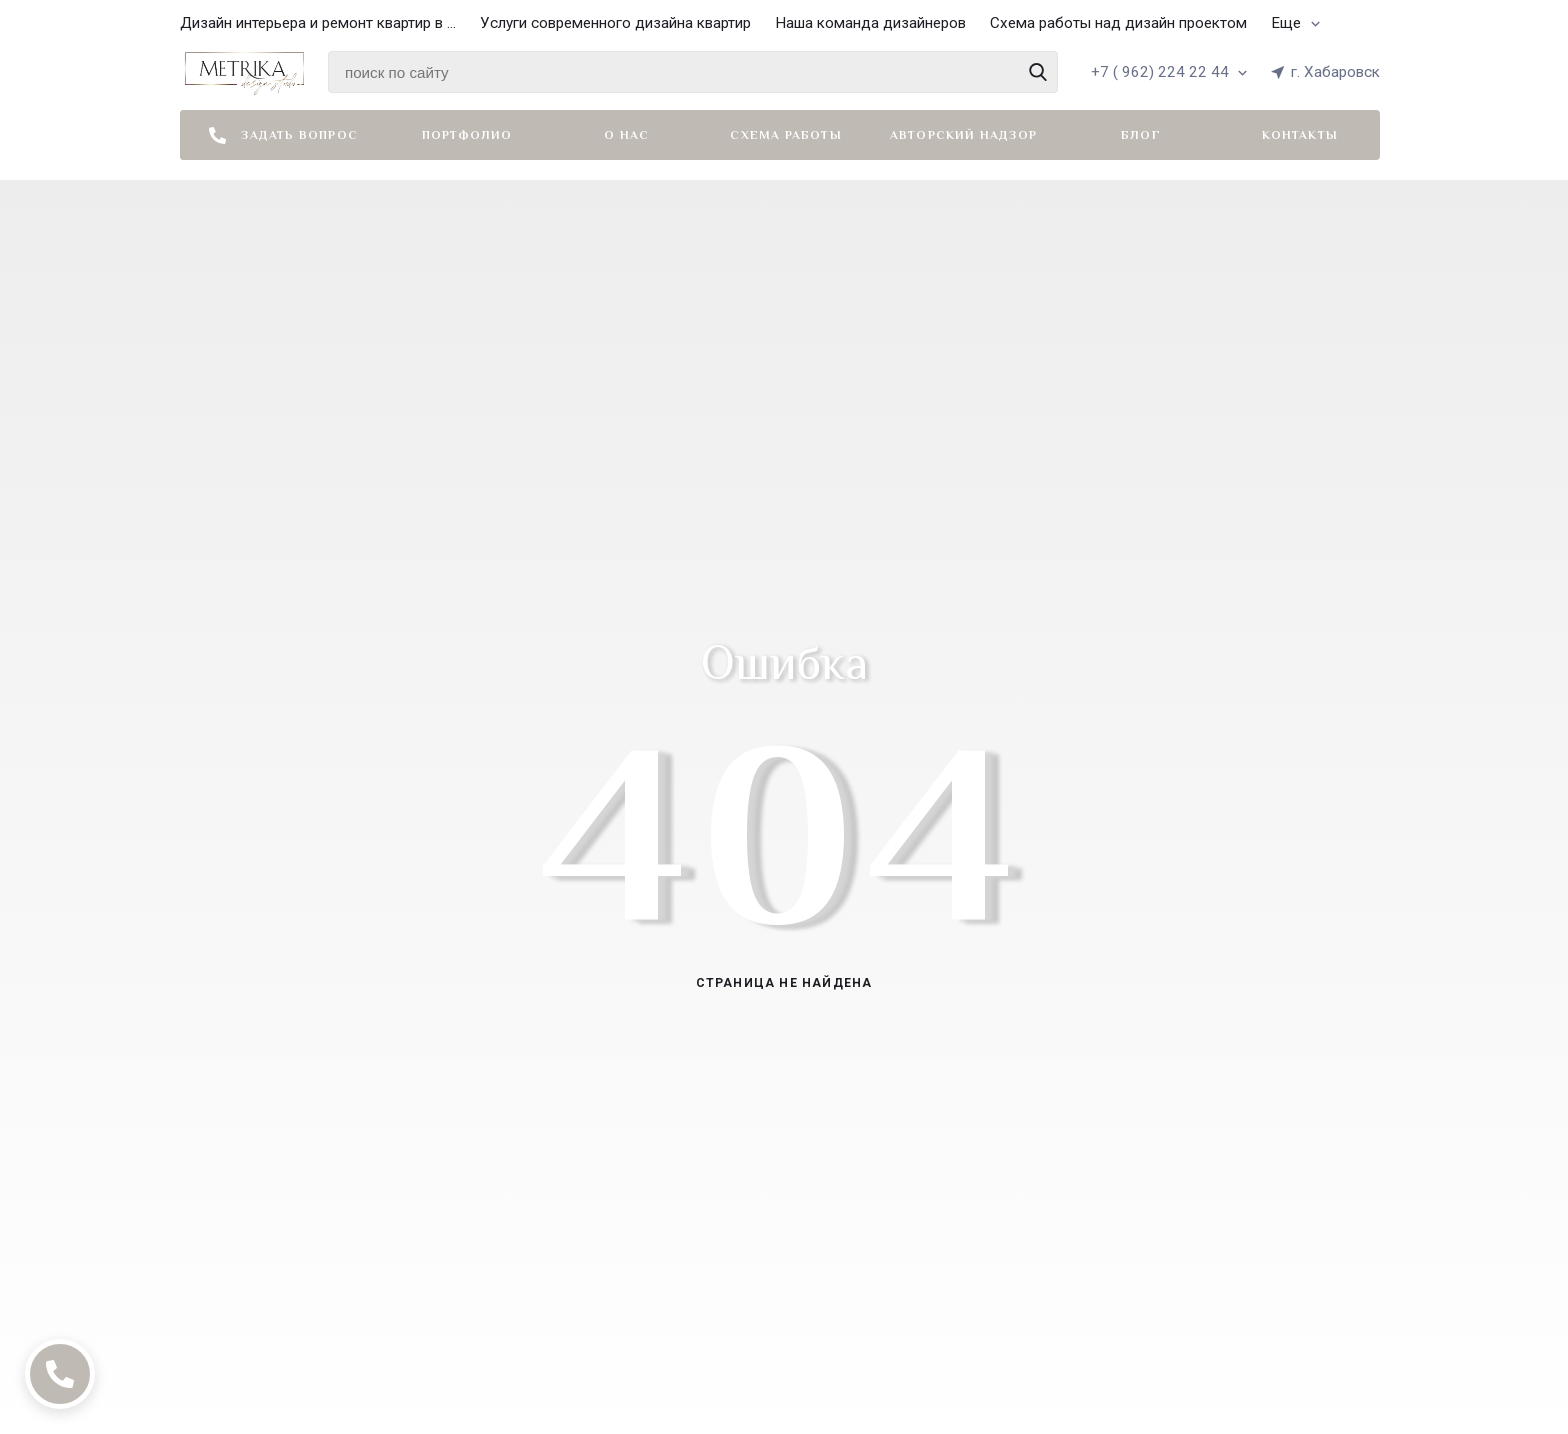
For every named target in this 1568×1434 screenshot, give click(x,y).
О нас (626, 135)
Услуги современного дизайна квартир (615, 23)
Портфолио (467, 135)
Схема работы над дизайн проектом (1118, 23)
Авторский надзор (963, 135)
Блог (1141, 135)
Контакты (1300, 135)
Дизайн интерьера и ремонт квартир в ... (318, 23)
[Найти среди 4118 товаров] (693, 72)
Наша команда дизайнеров (870, 23)
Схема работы (785, 135)
